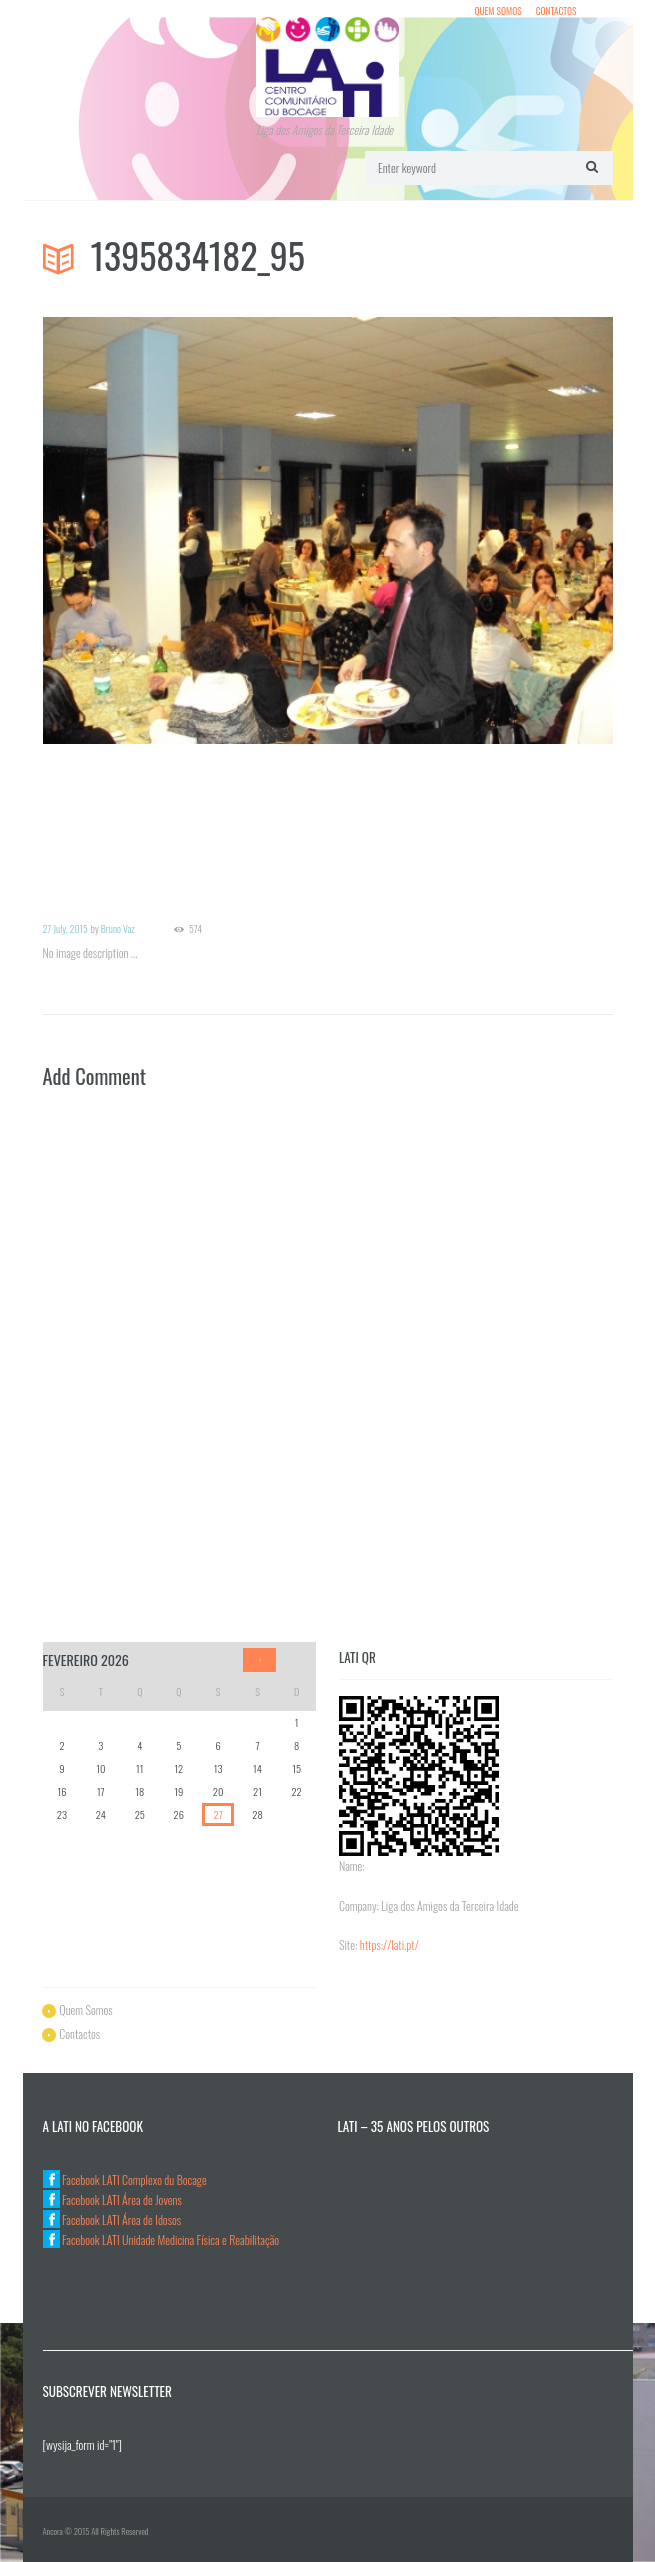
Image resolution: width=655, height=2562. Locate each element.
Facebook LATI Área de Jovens (112, 2199)
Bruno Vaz (118, 928)
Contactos (556, 11)
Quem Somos (497, 11)
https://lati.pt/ (389, 1944)
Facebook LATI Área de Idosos (112, 2219)
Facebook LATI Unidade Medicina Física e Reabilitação (161, 2239)
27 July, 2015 (65, 928)
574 (195, 929)
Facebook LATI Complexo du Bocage (125, 2179)
